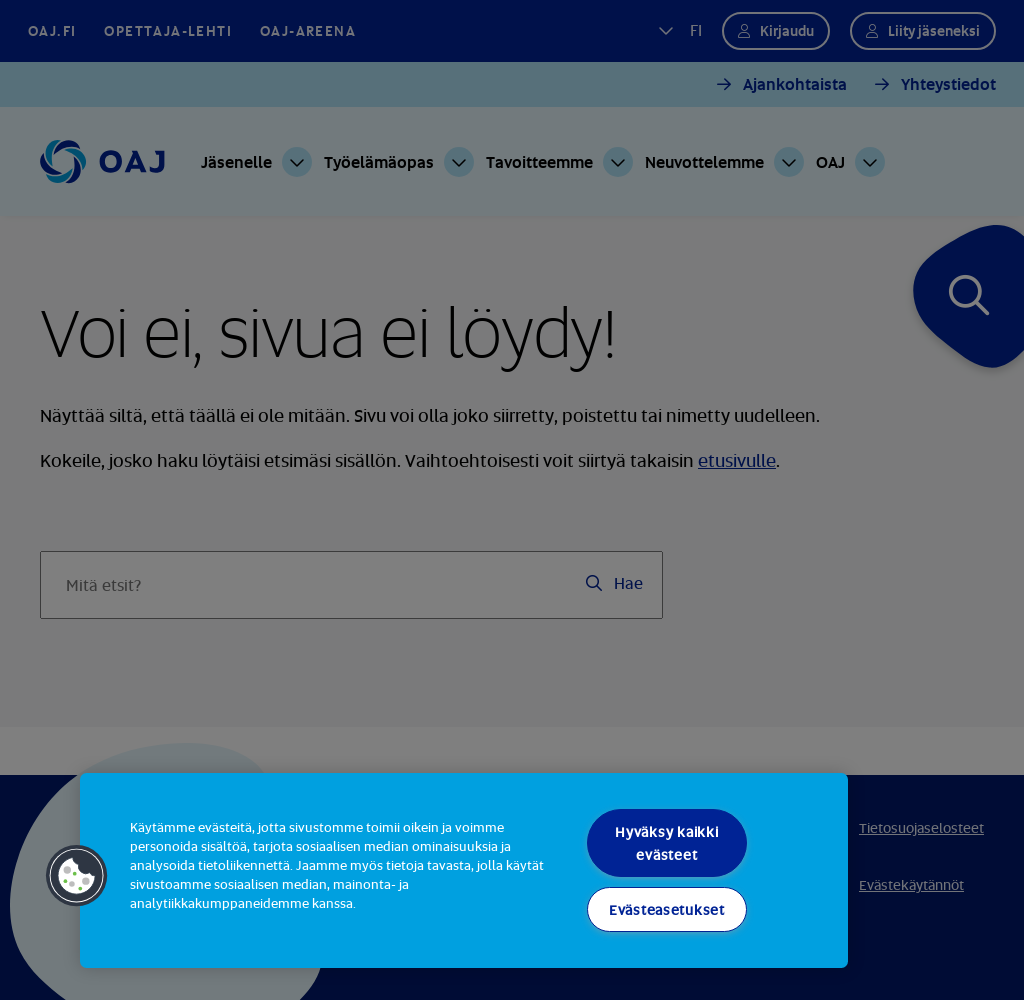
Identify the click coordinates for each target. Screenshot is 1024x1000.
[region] (464, 870)
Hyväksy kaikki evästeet (666, 843)
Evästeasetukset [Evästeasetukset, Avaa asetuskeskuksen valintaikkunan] (667, 909)
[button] (77, 876)
